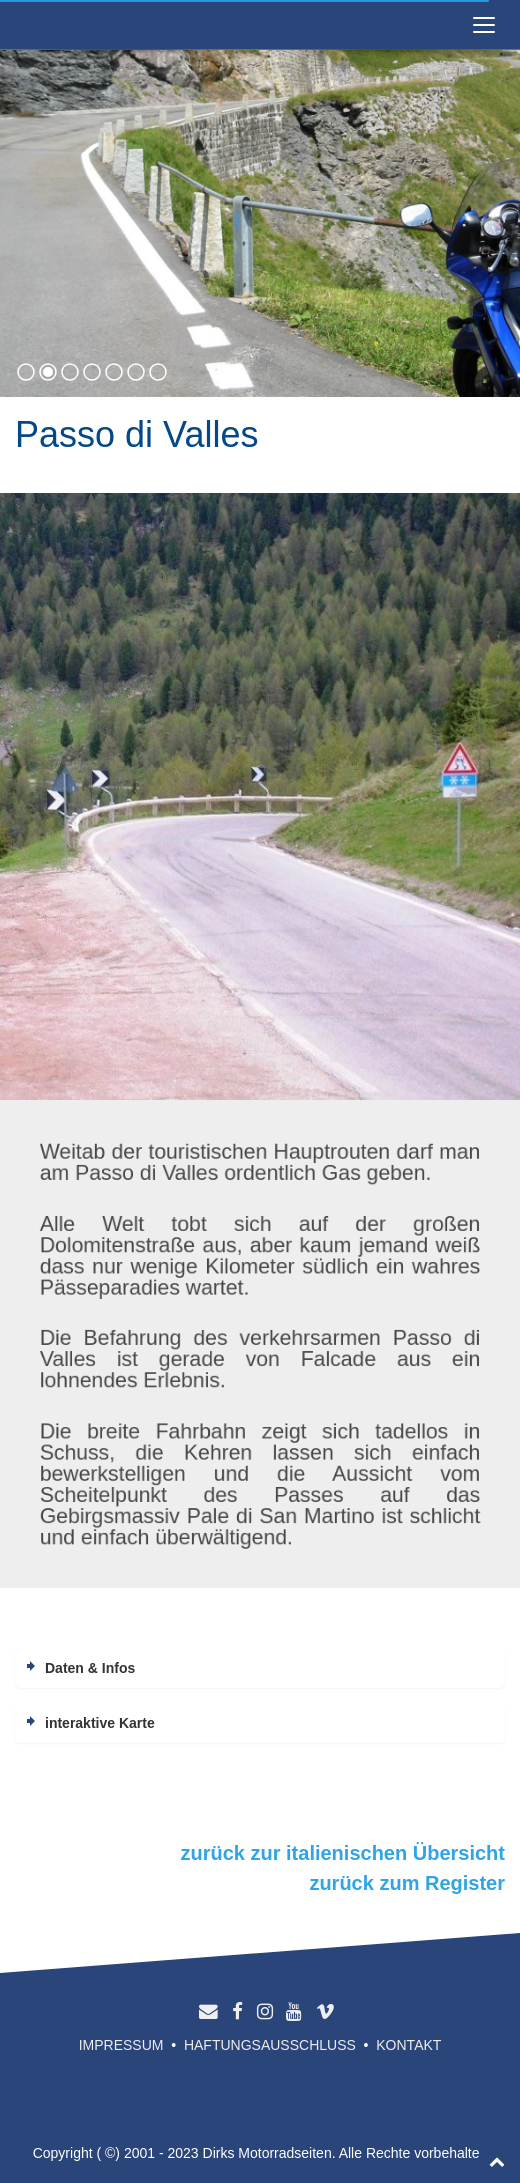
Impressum (121, 2045)
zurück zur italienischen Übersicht (342, 1853)
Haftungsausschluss (270, 2045)
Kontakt (408, 2045)
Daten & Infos (90, 1668)
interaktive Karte (100, 1723)
